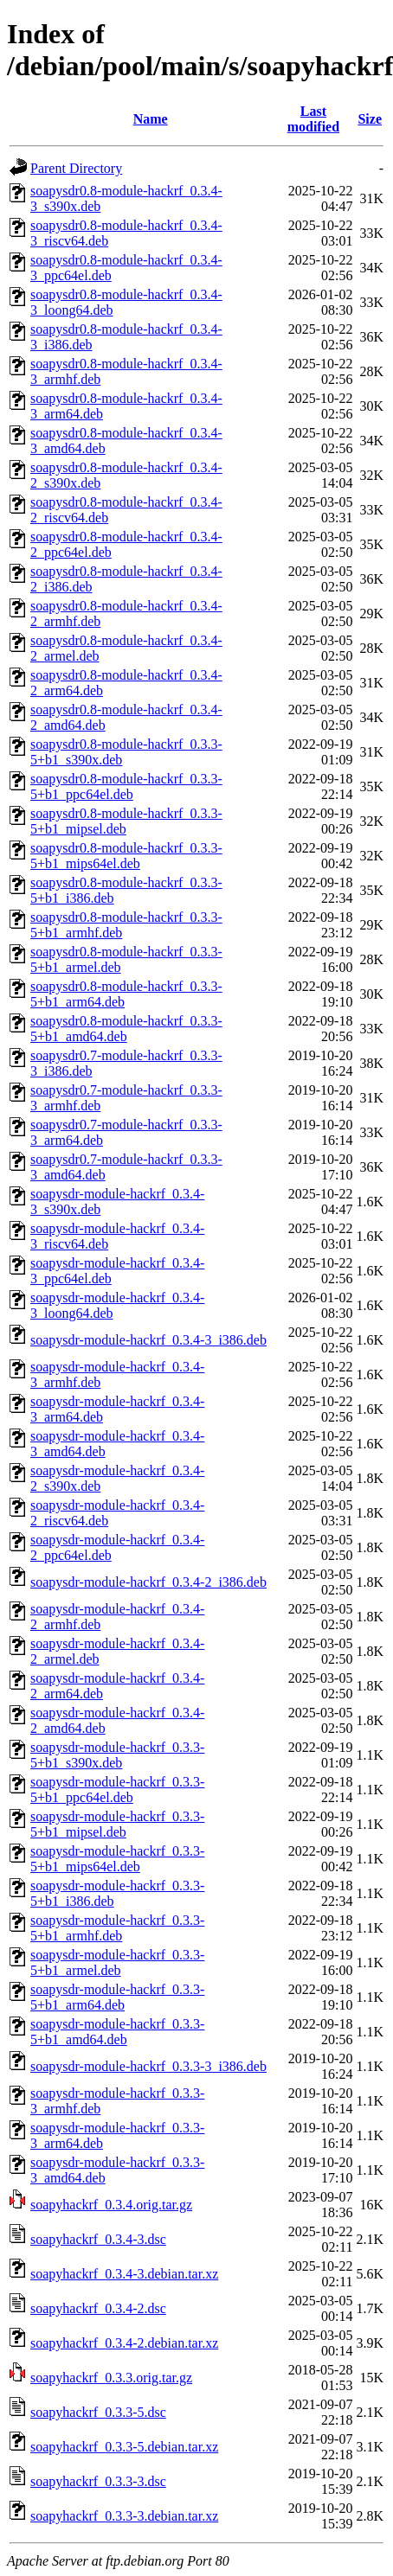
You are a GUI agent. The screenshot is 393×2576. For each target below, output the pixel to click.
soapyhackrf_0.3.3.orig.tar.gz (111, 2377)
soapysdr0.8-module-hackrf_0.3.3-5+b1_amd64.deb (126, 1028)
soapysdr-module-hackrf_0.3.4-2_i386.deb (148, 1582)
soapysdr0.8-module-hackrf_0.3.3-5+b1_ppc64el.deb (126, 786)
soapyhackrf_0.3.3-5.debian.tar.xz (124, 2446)
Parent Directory (76, 168)
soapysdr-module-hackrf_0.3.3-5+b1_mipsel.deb (117, 1824)
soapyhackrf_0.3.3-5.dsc (98, 2412)
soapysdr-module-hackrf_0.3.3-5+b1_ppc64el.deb (117, 1789)
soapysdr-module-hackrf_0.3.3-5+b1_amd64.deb (117, 2032)
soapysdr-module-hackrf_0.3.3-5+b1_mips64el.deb (117, 1859)
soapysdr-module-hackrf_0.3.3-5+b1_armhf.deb (117, 1928)
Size (370, 119)
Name (150, 119)
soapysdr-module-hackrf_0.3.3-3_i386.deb (148, 2066)
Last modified (313, 119)
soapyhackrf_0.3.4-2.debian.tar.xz (124, 2343)
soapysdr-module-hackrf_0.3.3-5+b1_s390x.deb (117, 1755)
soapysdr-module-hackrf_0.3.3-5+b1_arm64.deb (117, 1997)
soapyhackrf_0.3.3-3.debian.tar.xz (124, 2516)
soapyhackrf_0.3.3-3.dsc (98, 2481)
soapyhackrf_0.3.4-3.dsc (98, 2239)
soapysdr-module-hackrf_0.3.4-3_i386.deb (148, 1340)
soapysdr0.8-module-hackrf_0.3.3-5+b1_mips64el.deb (126, 856)
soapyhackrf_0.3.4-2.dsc (98, 2308)
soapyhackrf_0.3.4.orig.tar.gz (111, 2204)
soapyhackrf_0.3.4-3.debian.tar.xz (124, 2273)
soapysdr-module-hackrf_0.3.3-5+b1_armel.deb (117, 1962)
